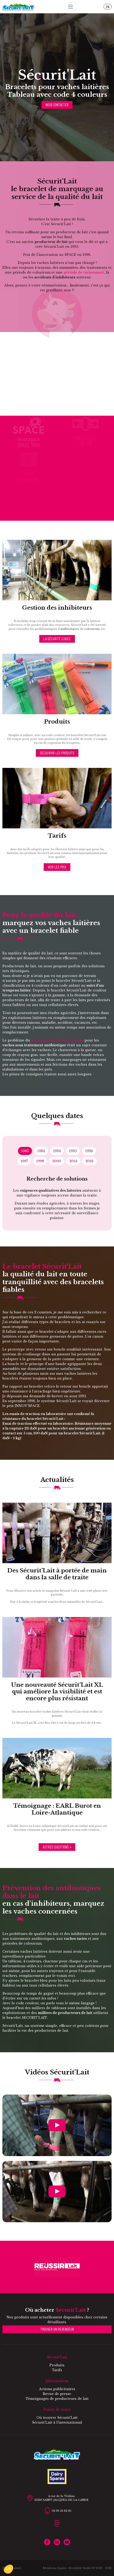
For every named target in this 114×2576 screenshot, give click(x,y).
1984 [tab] (41, 1151)
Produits (57, 2365)
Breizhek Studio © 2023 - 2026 (90, 2568)
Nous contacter (57, 104)
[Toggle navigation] (70, 7)
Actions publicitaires (57, 2389)
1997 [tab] (24, 1161)
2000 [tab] (56, 1161)
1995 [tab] (73, 1151)
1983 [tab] (25, 1151)
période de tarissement (84, 272)
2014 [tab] (73, 1161)
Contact (15, 2568)
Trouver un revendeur (57, 2329)
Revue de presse (57, 2394)
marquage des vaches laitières (57, 1040)
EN (107, 6)
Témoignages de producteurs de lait (57, 2399)
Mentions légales (54, 2568)
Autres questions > (57, 1847)
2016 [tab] (89, 1161)
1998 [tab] (40, 1161)
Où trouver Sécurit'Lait (57, 2418)
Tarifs (57, 2370)
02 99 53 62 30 (61, 2510)
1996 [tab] (89, 1151)
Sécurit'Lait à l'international (57, 2422)
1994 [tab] (57, 1151)
